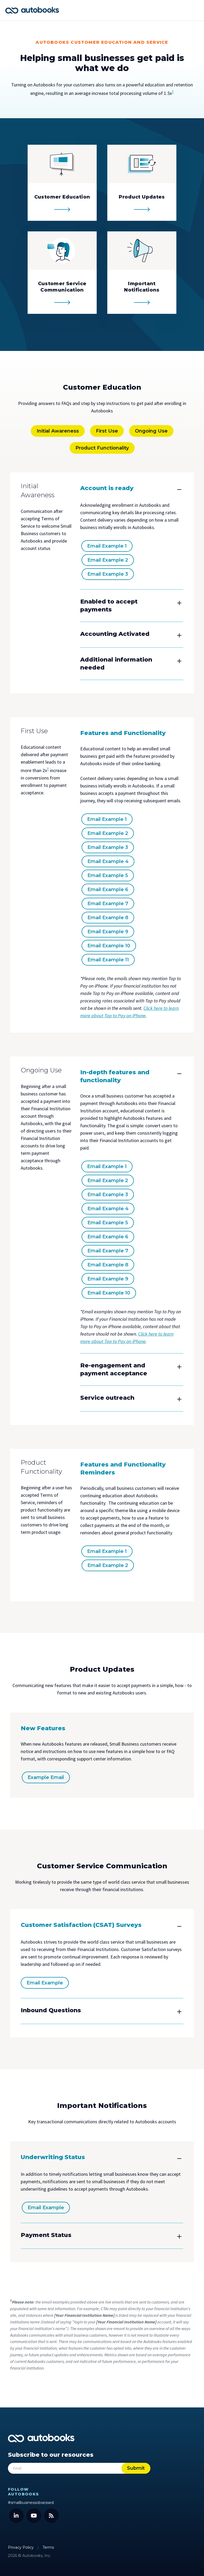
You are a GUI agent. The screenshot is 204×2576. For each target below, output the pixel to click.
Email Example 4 (108, 861)
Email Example (45, 1983)
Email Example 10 (108, 946)
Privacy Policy (21, 2545)
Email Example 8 (107, 918)
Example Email (46, 1777)
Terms (48, 2545)
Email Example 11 (108, 960)
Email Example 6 (107, 889)
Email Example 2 (107, 560)
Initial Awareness (58, 431)
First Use (107, 431)
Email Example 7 (107, 903)
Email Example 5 (107, 875)
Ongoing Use (151, 431)
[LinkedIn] (16, 2514)
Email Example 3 (107, 574)
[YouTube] (34, 2514)
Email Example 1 (107, 546)
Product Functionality (102, 448)
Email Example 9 (107, 932)
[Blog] (51, 2514)
